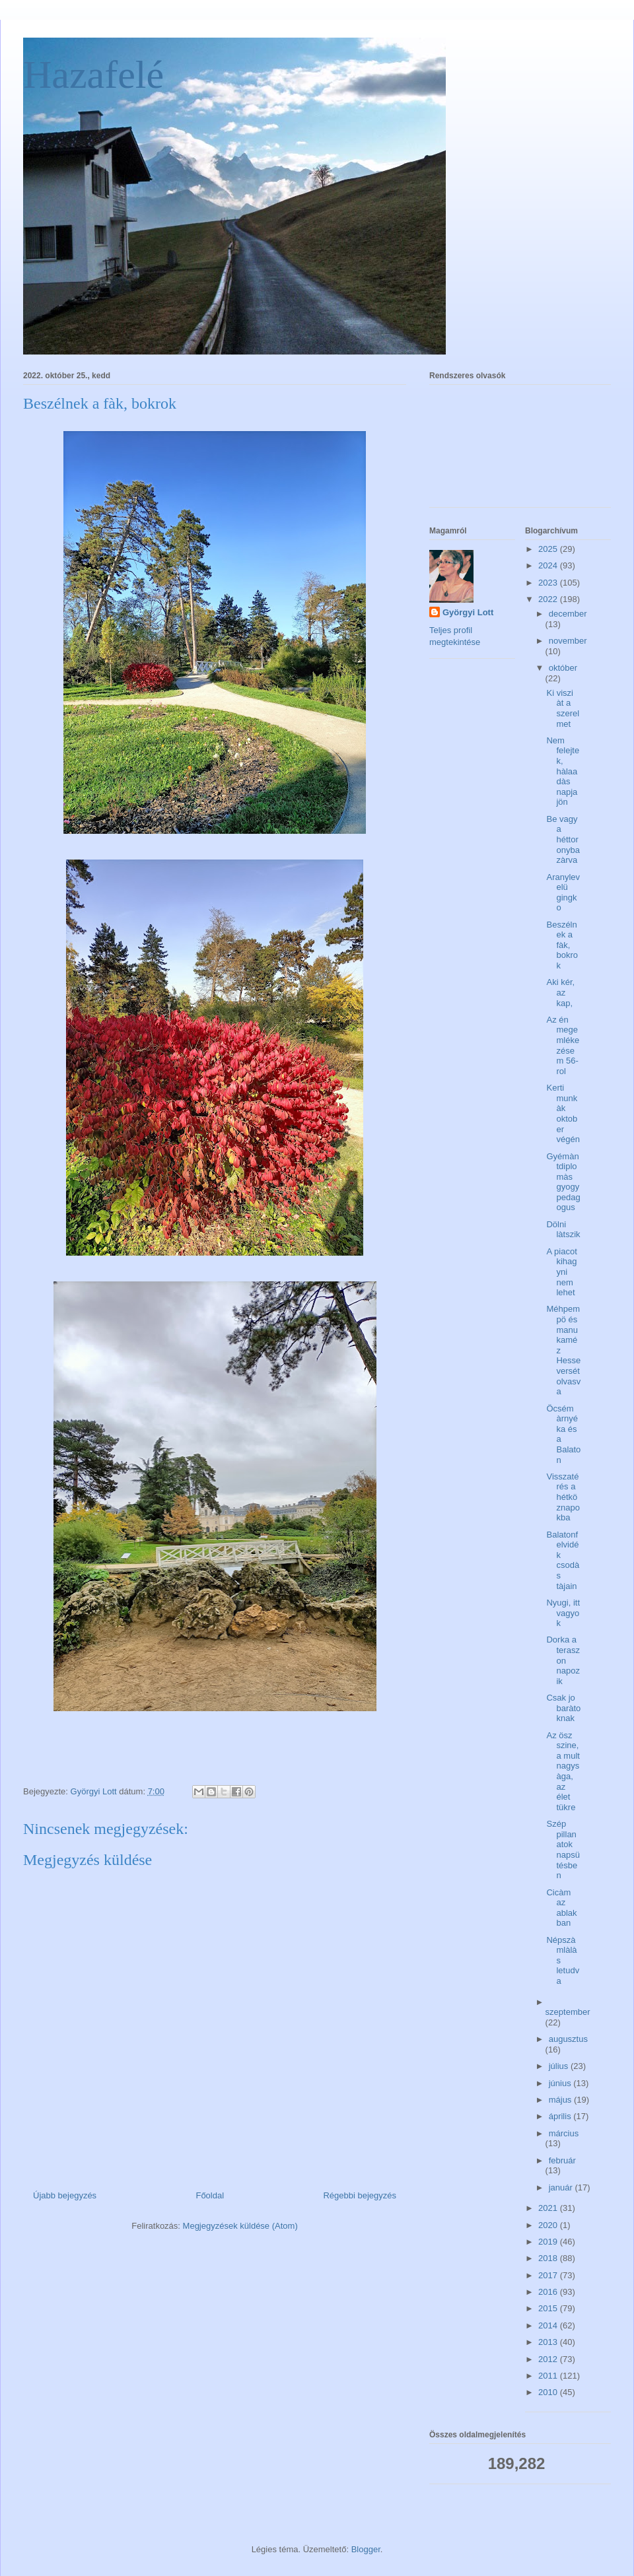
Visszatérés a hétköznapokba (562, 1497)
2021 (549, 2208)
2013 (549, 2342)
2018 (549, 2258)
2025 (549, 549)
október (563, 668)
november (568, 641)
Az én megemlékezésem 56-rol (562, 1045)
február (562, 2160)
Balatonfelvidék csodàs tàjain (562, 1560)
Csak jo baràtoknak (563, 1708)
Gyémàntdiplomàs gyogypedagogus (563, 1182)
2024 (549, 565)
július (560, 2066)
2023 (549, 583)
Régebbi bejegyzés (359, 2195)
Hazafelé (93, 74)
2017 (549, 2275)
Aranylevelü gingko (563, 892)
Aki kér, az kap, (560, 992)
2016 (549, 2292)
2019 (549, 2242)
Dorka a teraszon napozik (562, 1660)
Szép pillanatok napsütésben (562, 1849)
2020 (549, 2225)
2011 (549, 2376)
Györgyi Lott (467, 612)
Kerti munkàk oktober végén (562, 1113)
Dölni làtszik (563, 1229)
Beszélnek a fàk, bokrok (562, 945)
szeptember (568, 2012)
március (564, 2133)
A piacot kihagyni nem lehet (561, 1271)
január (562, 2187)
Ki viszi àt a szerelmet (562, 708)
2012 (549, 2359)
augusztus (568, 2039)
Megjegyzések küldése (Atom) (240, 2226)
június (561, 2083)
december (568, 614)
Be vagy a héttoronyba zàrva (562, 839)
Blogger (365, 2549)
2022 (549, 599)
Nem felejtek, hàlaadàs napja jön (562, 771)
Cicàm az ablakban (561, 1907)
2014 (549, 2325)
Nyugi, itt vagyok (563, 1613)
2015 (549, 2308)
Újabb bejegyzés (64, 2195)
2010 (549, 2392)
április (561, 2116)
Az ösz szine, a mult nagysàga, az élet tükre (562, 1771)
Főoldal (209, 2195)
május (561, 2100)
